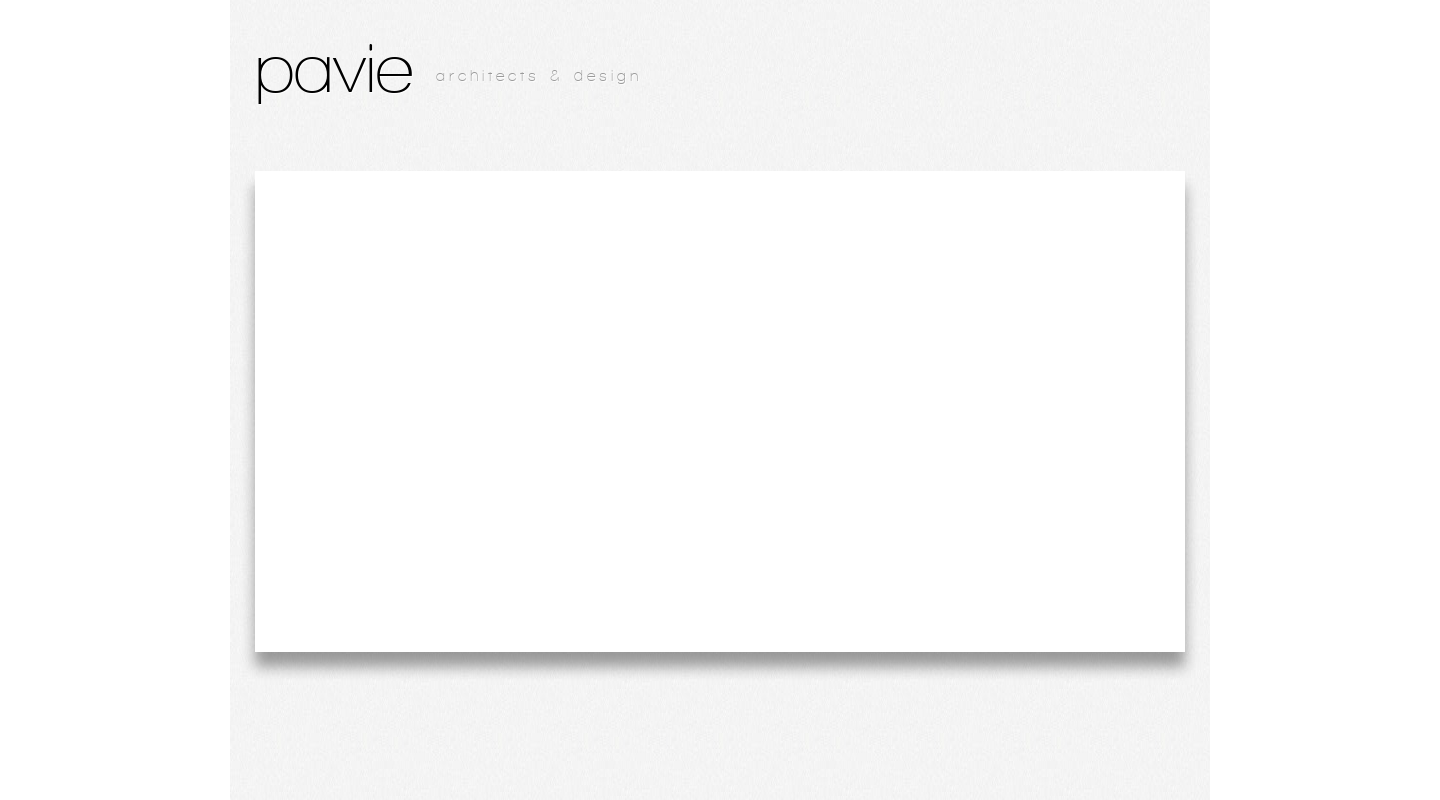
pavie (334, 68)
